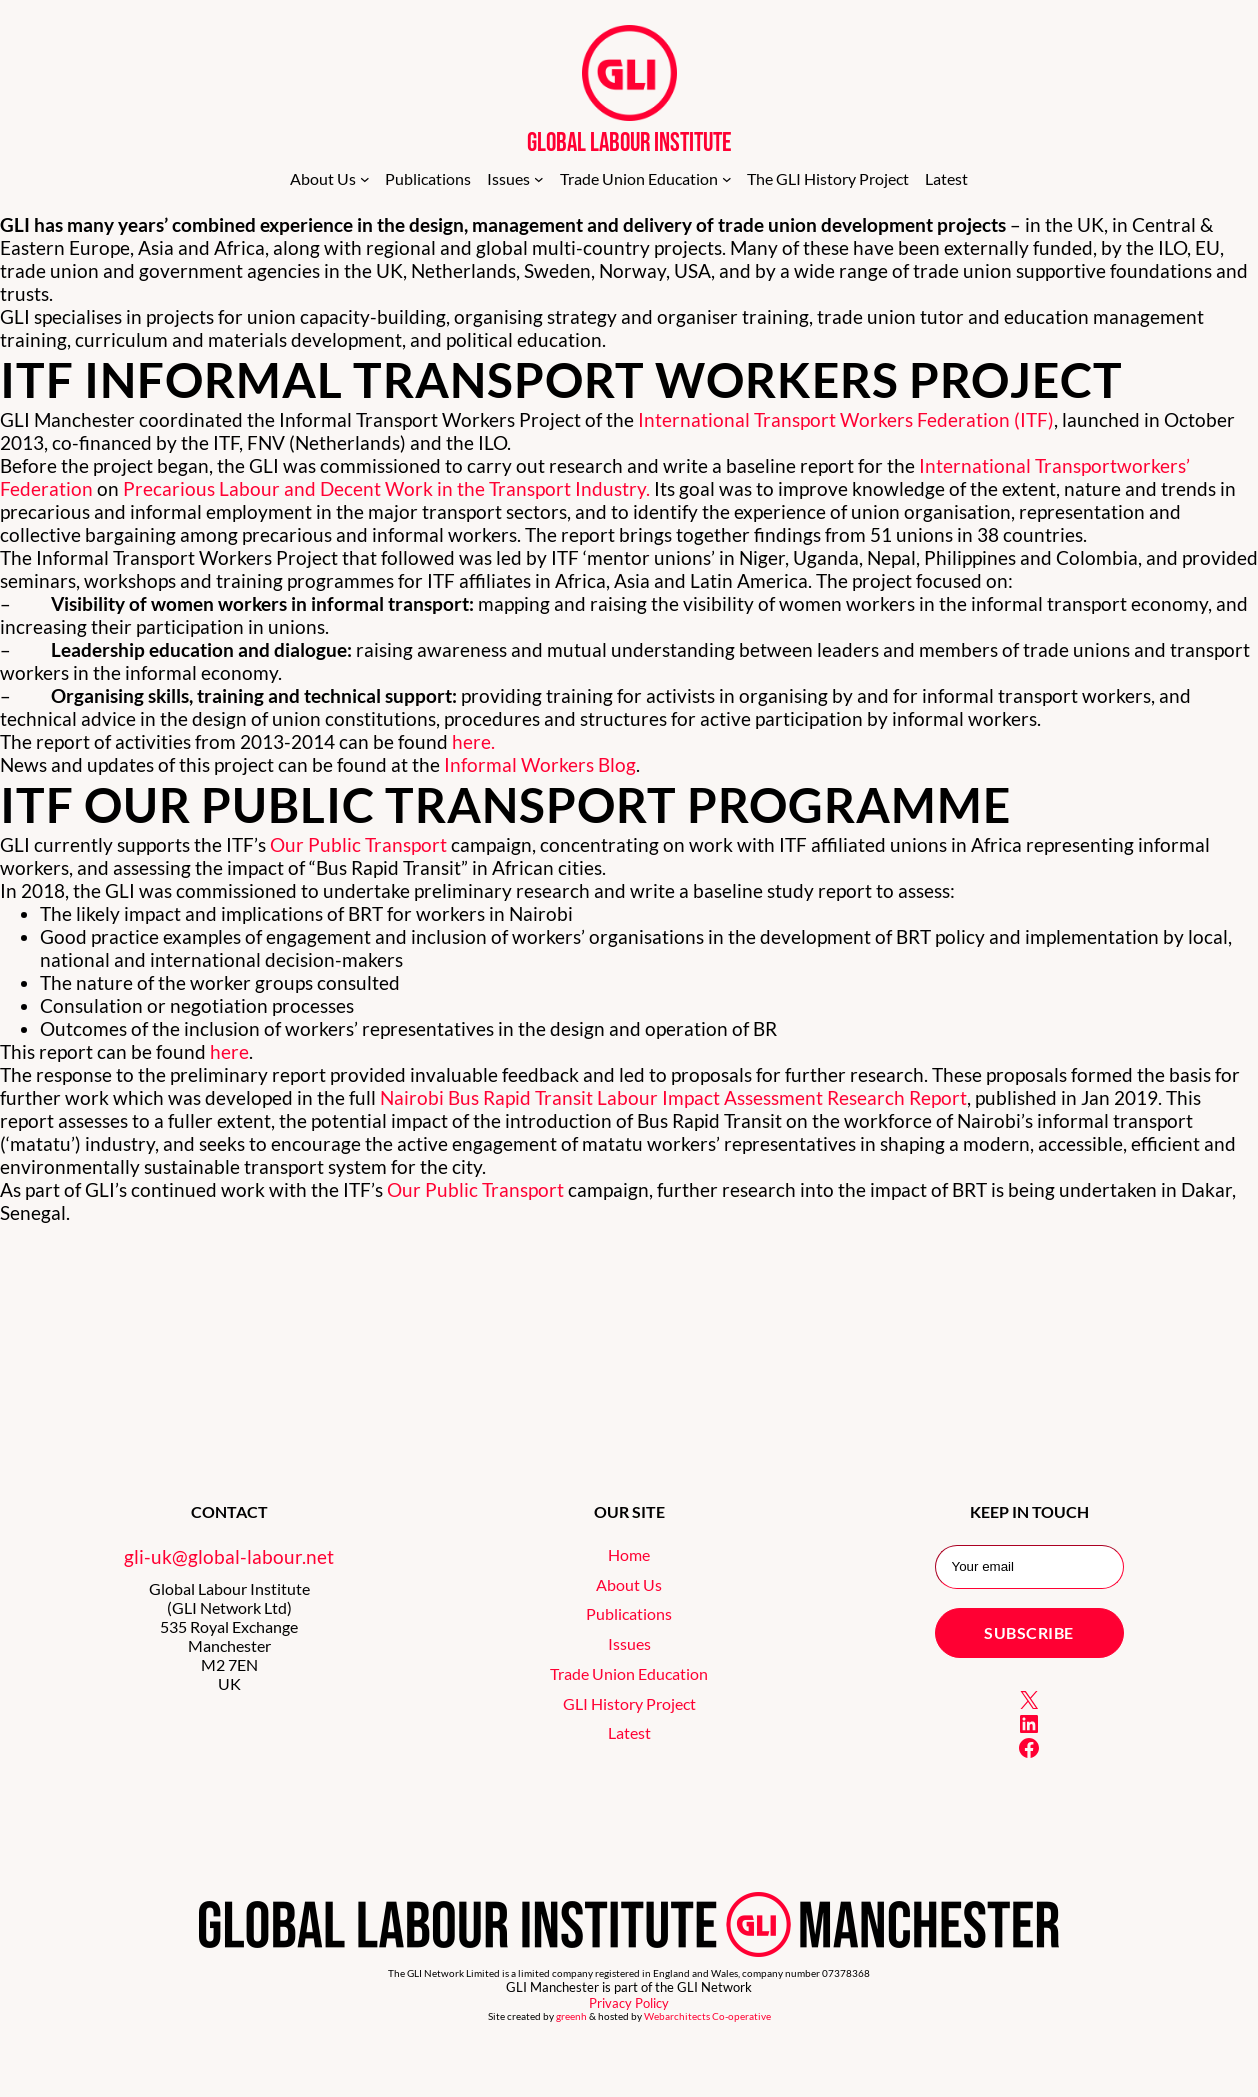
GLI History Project (629, 1703)
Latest (629, 1732)
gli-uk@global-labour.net (229, 1556)
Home (629, 1554)
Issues (629, 1643)
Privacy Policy (629, 2003)
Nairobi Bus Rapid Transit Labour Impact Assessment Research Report (673, 1097)
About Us (629, 1584)
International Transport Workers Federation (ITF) (846, 419)
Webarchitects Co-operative (707, 2016)
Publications (629, 1613)
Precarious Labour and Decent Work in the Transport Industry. (388, 488)
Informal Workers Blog (540, 764)
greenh (571, 2016)
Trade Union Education (629, 1673)
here (229, 1051)
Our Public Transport (358, 844)
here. (473, 741)
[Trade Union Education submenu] (727, 179)
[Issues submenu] (539, 179)
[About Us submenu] (365, 179)
